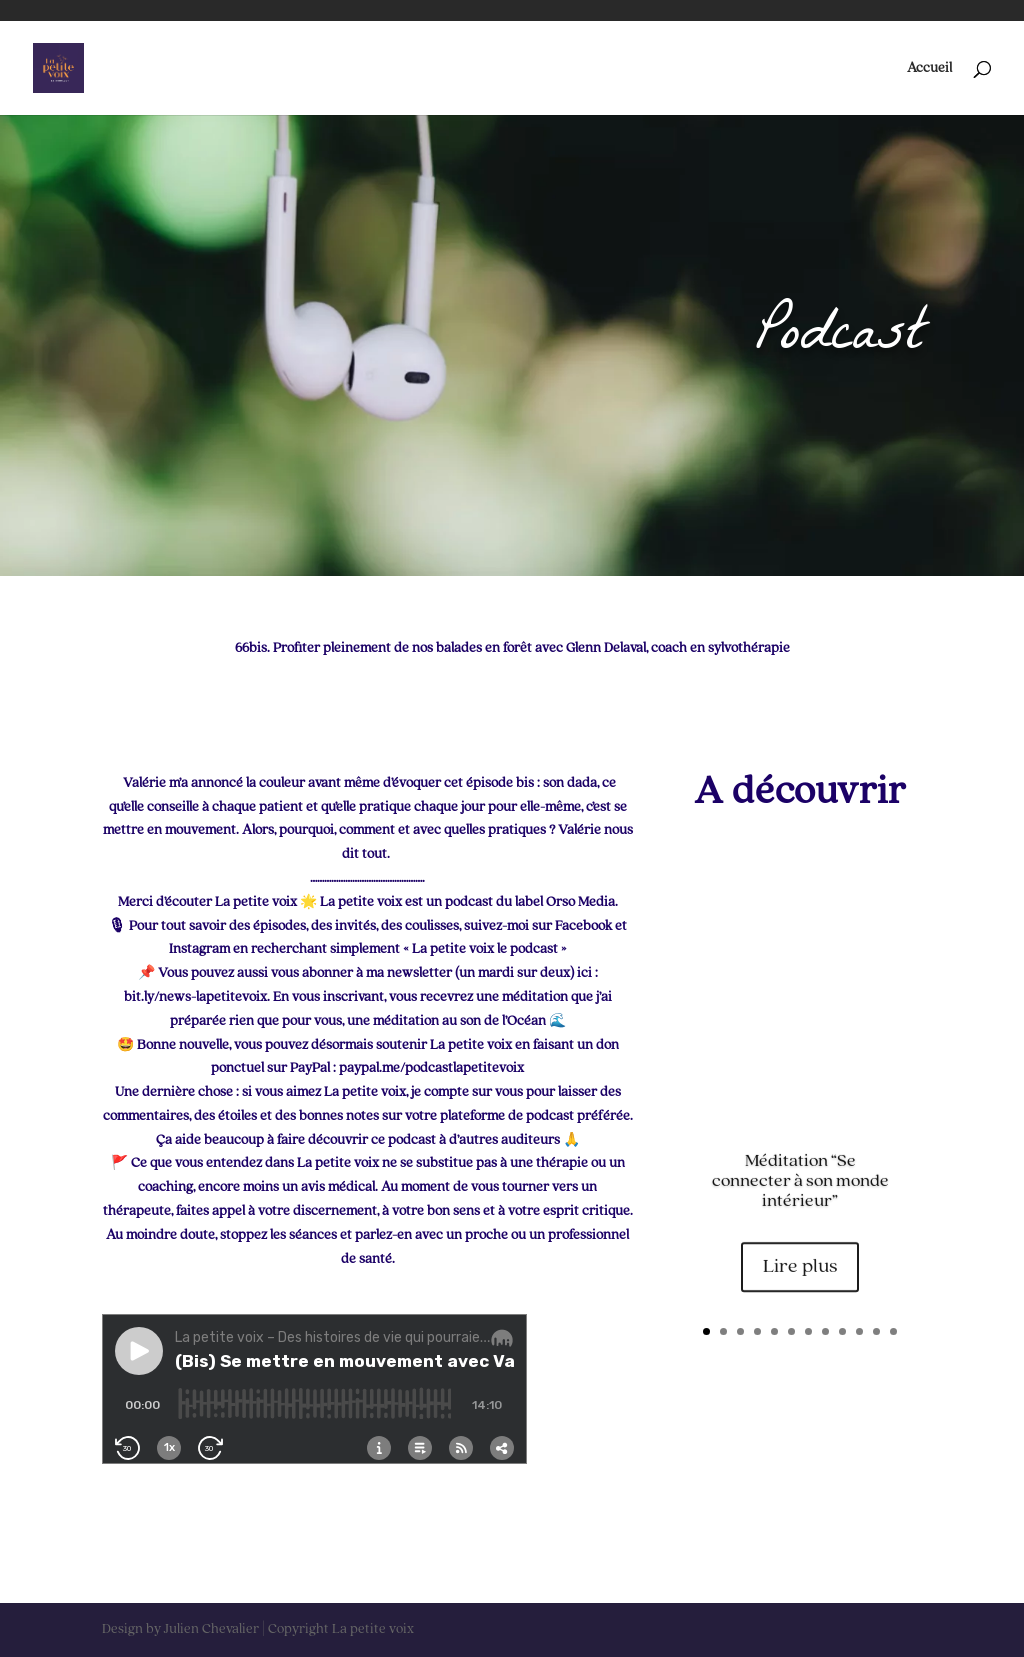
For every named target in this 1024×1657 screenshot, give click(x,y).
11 (876, 1331)
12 (893, 1331)
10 (859, 1331)
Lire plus (800, 1274)
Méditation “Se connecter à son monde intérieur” (800, 1188)
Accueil (929, 68)
